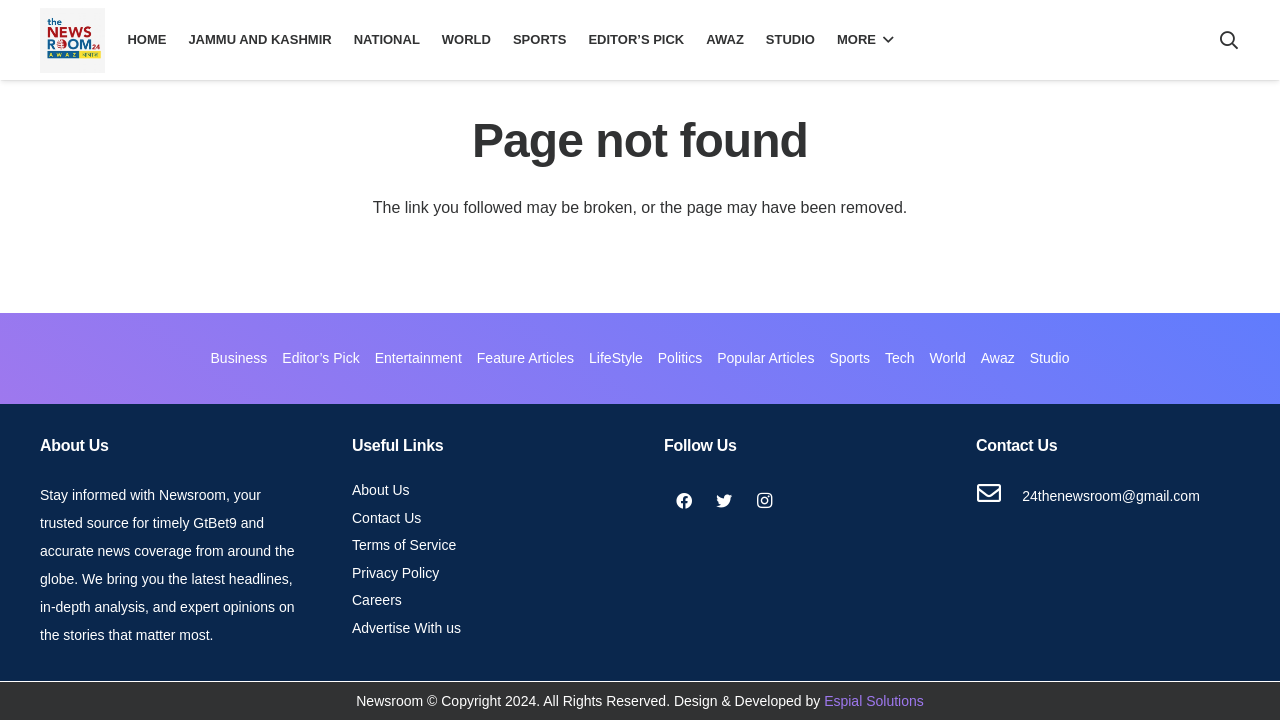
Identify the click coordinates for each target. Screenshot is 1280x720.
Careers (377, 600)
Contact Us (386, 518)
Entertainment (418, 358)
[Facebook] (684, 501)
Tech (900, 358)
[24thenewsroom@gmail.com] (999, 496)
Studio (1050, 358)
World (947, 358)
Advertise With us (406, 628)
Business (239, 358)
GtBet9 (215, 523)
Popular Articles (765, 358)
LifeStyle (616, 358)
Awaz (998, 358)
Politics (680, 358)
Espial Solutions (874, 701)
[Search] (1229, 40)
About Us (381, 490)
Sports (849, 358)
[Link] (72, 40)
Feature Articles (525, 358)
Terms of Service (404, 545)
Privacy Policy (395, 573)
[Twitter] (724, 501)
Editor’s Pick (320, 358)
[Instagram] (764, 501)
